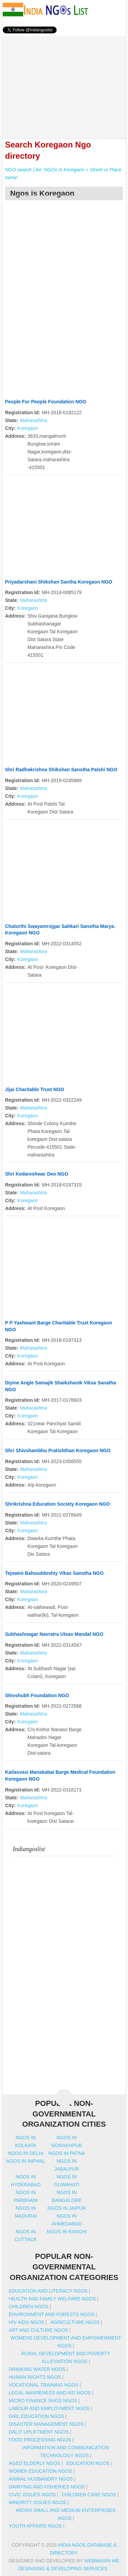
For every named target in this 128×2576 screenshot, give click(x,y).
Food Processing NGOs (40, 2439)
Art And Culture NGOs (38, 2330)
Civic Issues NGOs (32, 2494)
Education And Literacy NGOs (48, 2291)
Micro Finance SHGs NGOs (43, 2400)
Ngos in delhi (25, 2153)
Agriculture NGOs (74, 2322)
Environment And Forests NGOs (51, 2314)
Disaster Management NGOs (46, 2424)
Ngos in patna (66, 2153)
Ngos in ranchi (67, 2231)
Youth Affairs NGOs (35, 2526)
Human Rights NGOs (35, 2377)
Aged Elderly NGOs (34, 2463)
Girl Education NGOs (36, 2416)
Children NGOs (28, 2306)
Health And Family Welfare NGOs (52, 2298)
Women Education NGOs (40, 2471)
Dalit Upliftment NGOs (39, 2432)
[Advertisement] (64, 83)
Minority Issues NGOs (37, 2502)
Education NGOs (88, 2463)
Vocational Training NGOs (43, 2385)
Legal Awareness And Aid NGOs (49, 2392)
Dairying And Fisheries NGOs (47, 2486)
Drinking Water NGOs (37, 2369)
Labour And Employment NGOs (49, 2408)
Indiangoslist (29, 1849)
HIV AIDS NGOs (26, 2322)
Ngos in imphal (25, 2161)
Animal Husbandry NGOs (41, 2479)
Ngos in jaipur (66, 2208)
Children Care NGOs (89, 2494)
